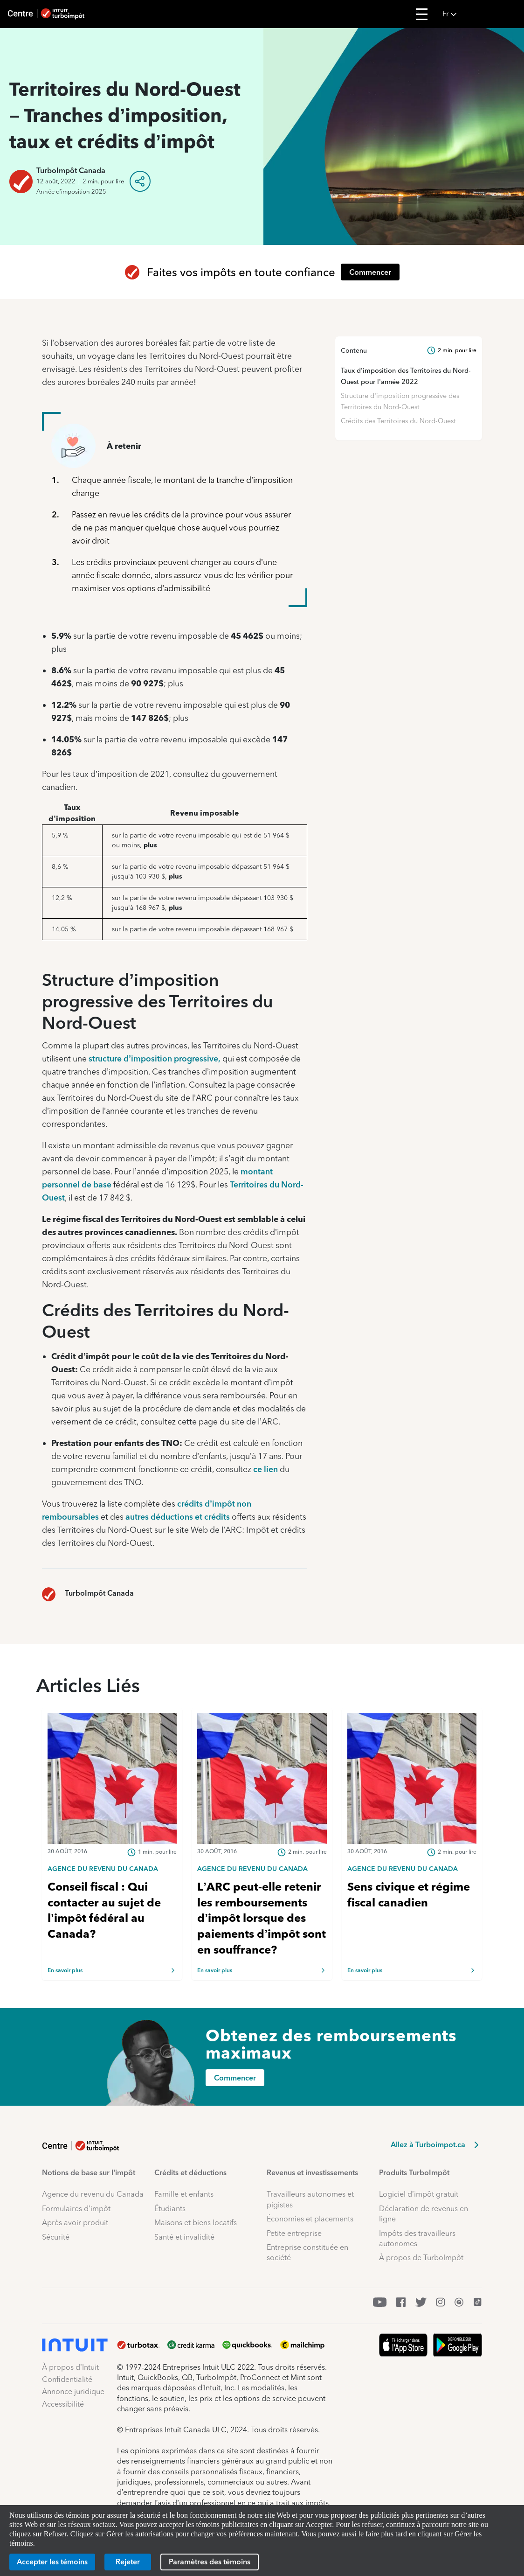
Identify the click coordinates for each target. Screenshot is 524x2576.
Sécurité (55, 2237)
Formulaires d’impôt (76, 2208)
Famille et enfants (184, 2194)
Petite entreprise (294, 2233)
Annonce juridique (73, 2391)
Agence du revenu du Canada (93, 2194)
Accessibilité (63, 2404)
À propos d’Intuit (70, 2367)
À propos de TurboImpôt (421, 2257)
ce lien (265, 1469)
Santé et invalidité (184, 2237)
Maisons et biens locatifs (195, 2222)
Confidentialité (67, 2379)
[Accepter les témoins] (52, 2562)
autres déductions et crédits (177, 1517)
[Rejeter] (127, 2562)
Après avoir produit (75, 2222)
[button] (480, 14)
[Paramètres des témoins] (209, 2562)
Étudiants (170, 2208)
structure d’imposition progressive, (155, 1058)
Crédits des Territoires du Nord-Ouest (398, 421)
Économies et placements (310, 2218)
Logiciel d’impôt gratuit (418, 2194)
